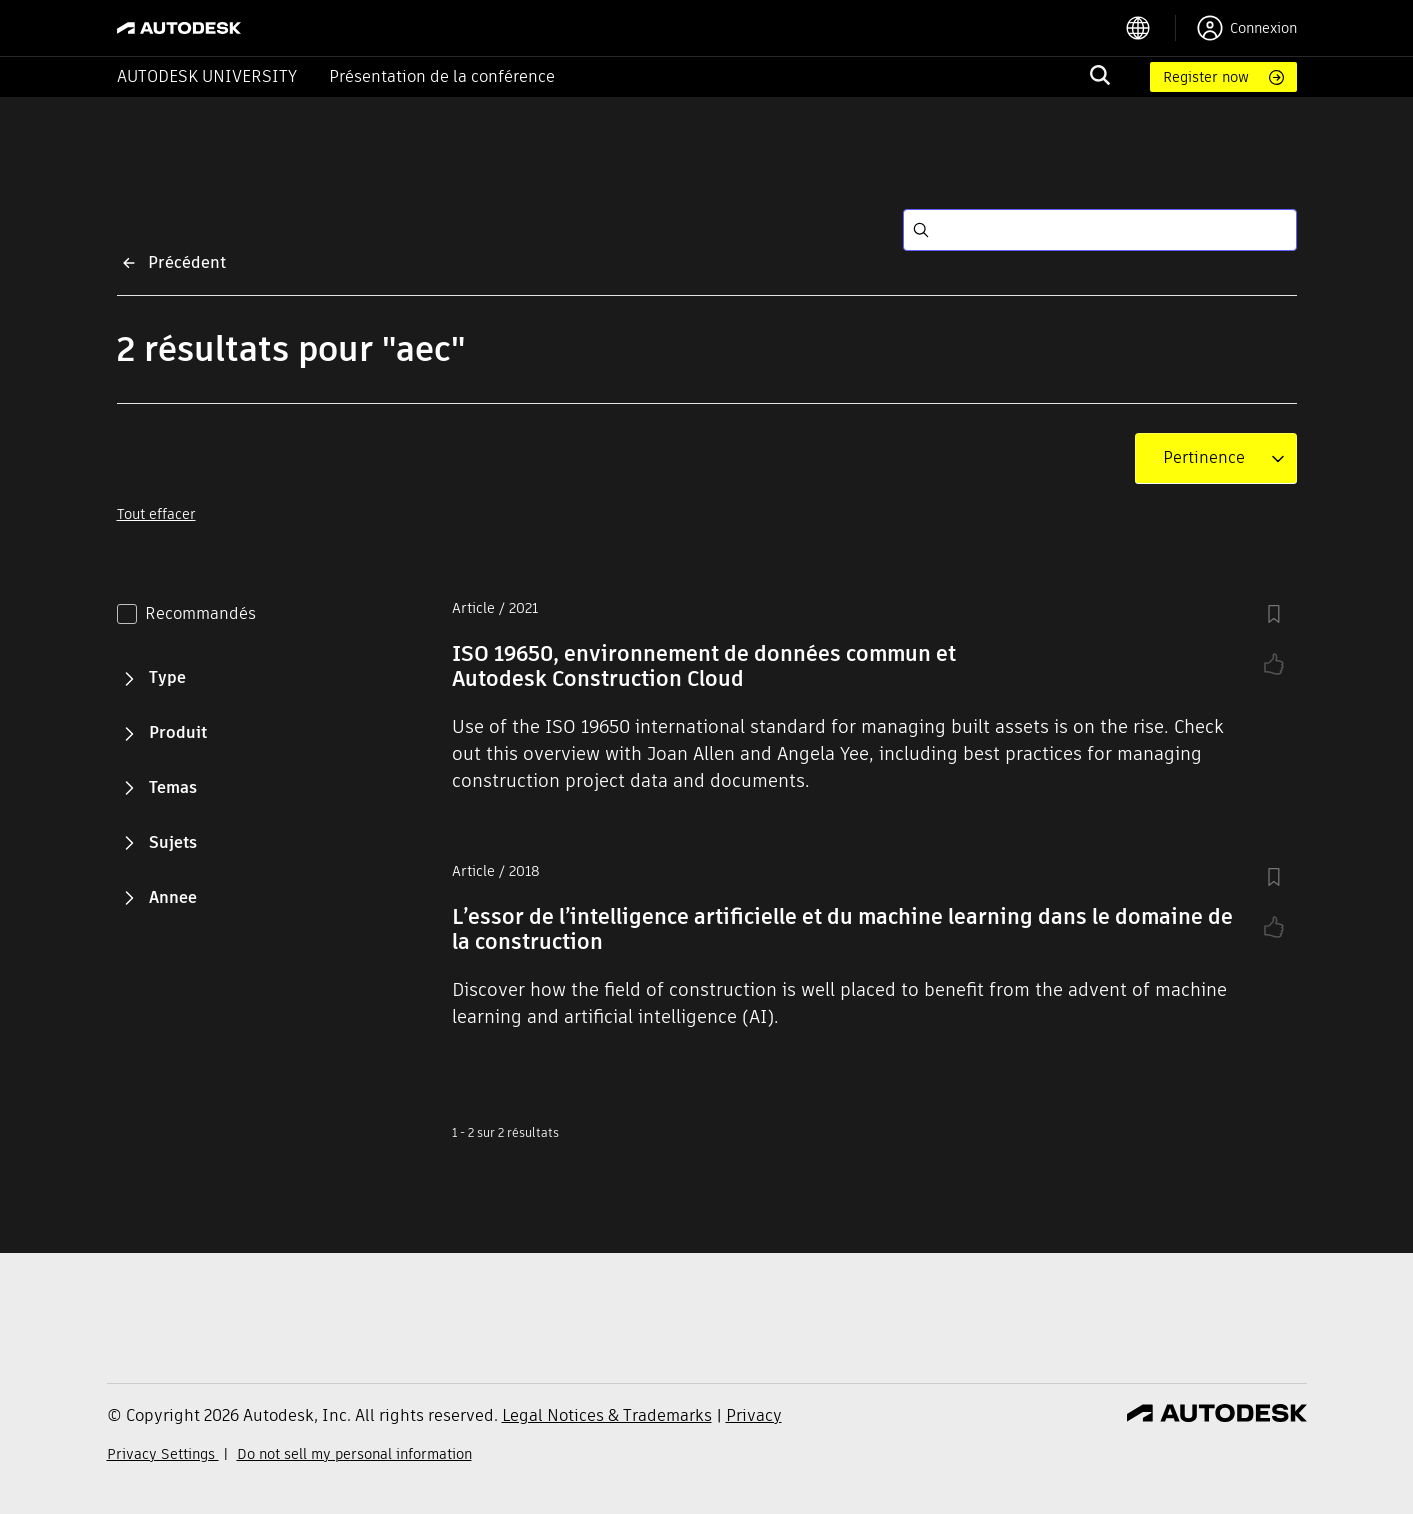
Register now (1206, 77)
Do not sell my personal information (354, 1454)
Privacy (754, 1415)
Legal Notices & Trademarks (607, 1415)
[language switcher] (1150, 28)
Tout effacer (156, 514)
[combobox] (1204, 458)
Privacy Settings (163, 1454)
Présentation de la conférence (442, 76)
